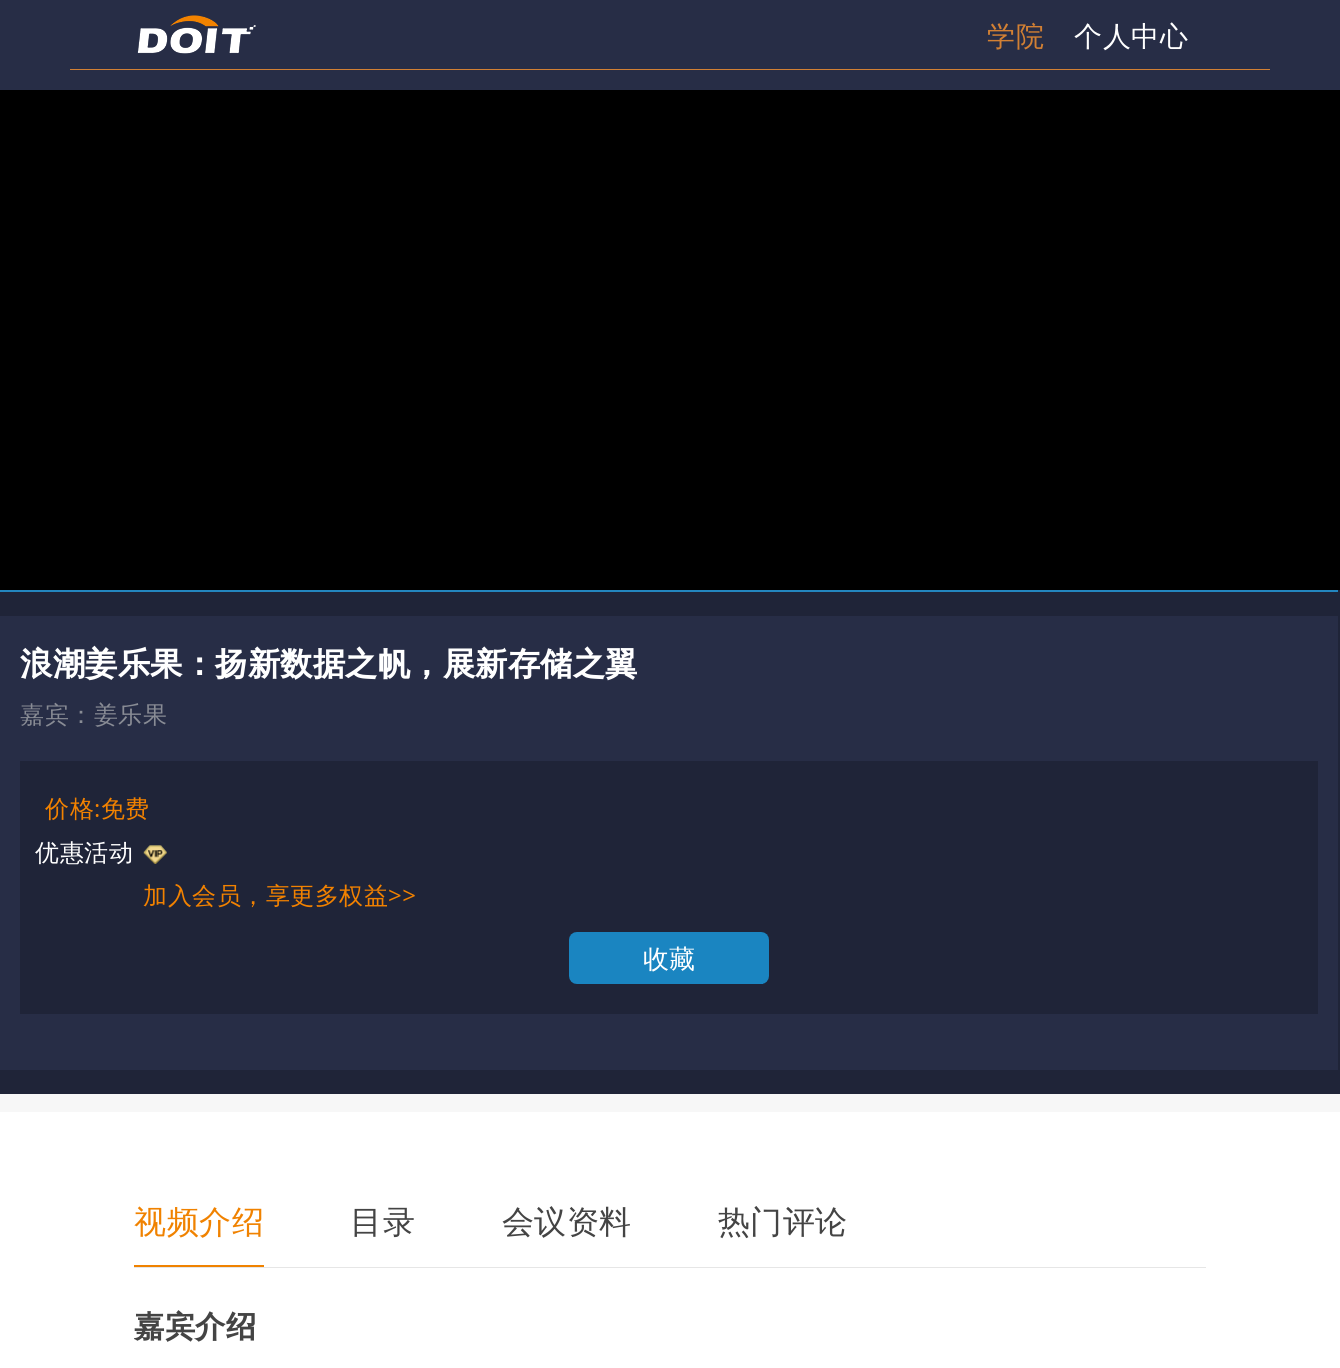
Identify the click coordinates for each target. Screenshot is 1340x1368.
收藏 (669, 958)
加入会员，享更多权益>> (279, 894)
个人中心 (1131, 35)
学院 (1015, 35)
